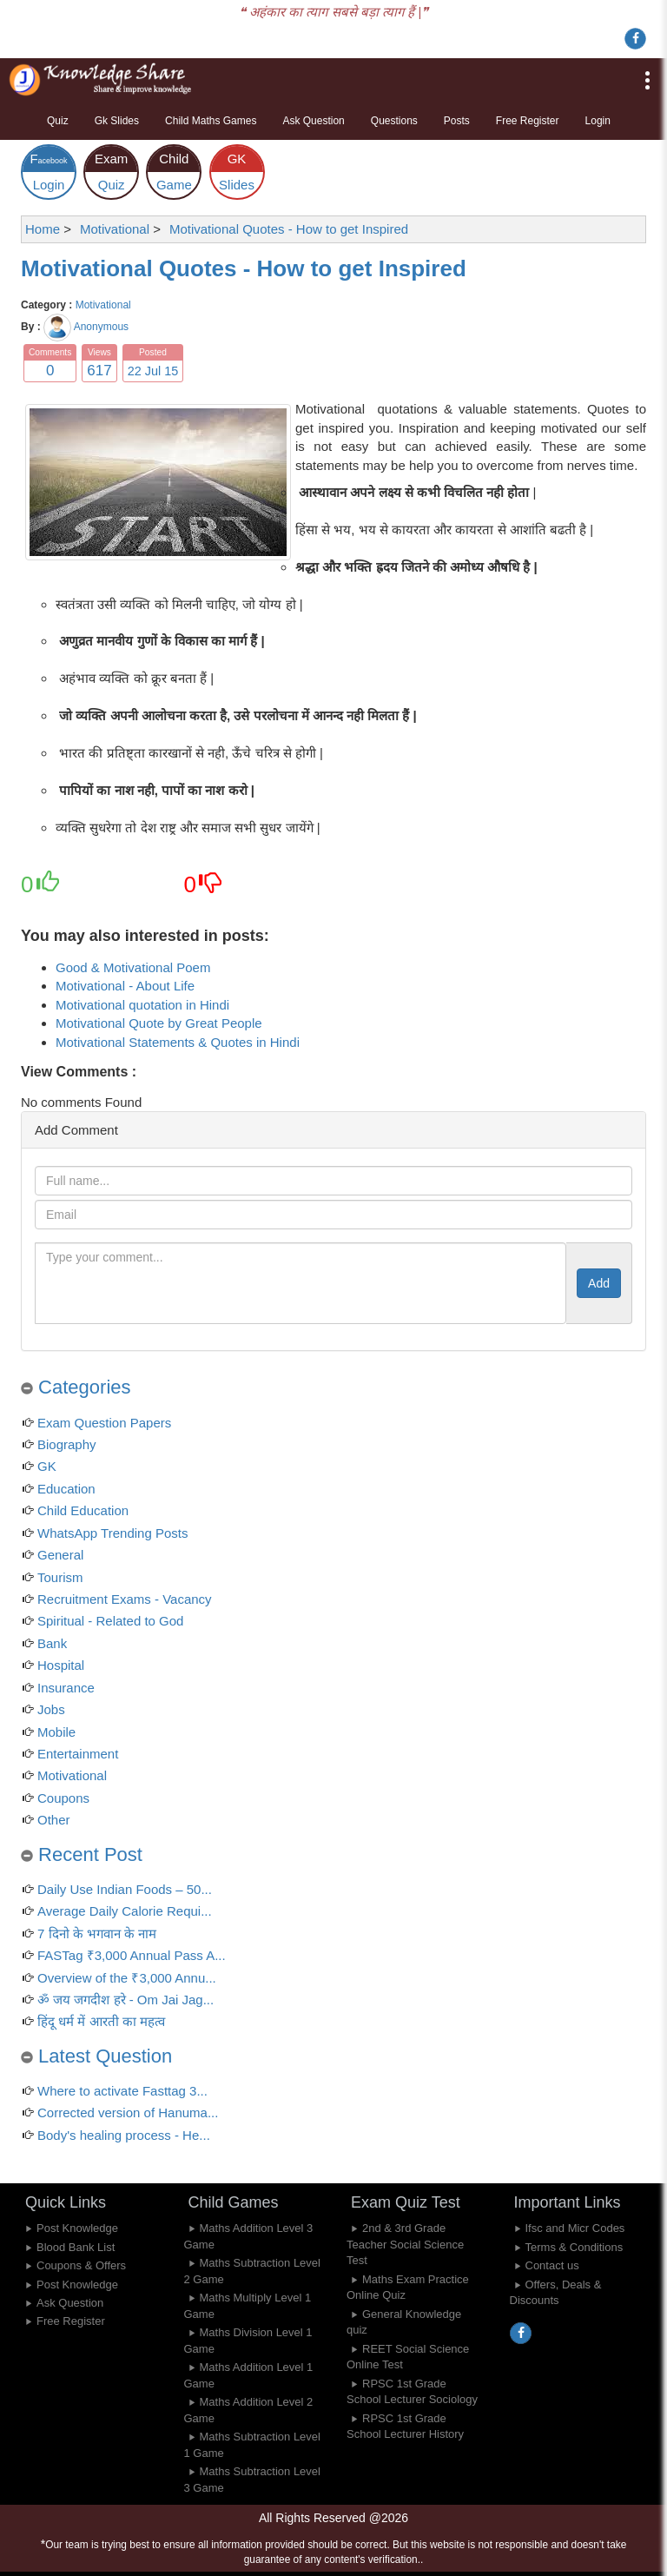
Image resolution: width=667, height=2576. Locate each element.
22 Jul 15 (153, 371)
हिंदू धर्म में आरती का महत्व (101, 2021)
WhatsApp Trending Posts (112, 1533)
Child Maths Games (210, 121)
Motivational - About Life (125, 985)
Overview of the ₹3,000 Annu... (126, 1977)
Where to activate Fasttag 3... (122, 2090)
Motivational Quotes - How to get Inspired (243, 268)
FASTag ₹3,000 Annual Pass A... (131, 1955)
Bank (52, 1643)
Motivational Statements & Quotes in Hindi (178, 1042)
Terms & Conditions (574, 2247)
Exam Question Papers (104, 1422)
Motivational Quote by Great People (159, 1023)
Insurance (66, 1687)
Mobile (56, 1732)
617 (99, 370)
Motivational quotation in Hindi (142, 1004)
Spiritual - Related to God (110, 1620)
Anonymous (101, 327)
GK (46, 1466)
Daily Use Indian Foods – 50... (124, 1889)
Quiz (58, 121)
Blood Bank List (75, 2247)
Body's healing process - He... (123, 2135)
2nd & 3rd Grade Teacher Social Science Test (405, 2244)
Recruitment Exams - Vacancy (124, 1599)
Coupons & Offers (81, 2265)
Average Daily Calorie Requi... (124, 1911)
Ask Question (313, 121)
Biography (66, 1444)
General (60, 1554)
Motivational (103, 305)
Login (598, 121)
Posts (457, 121)
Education (66, 1488)
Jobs (51, 1709)
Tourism (60, 1577)
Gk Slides (117, 121)
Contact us (552, 2265)
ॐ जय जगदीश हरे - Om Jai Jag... (125, 1999)
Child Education (83, 1510)
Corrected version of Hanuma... (127, 2112)
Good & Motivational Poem (133, 967)
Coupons (63, 1798)
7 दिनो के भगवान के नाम (96, 1933)
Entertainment (77, 1753)
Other (53, 1819)
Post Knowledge (77, 2228)
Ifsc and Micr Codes (575, 2228)
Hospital (60, 1665)
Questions (394, 121)
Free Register (527, 121)
